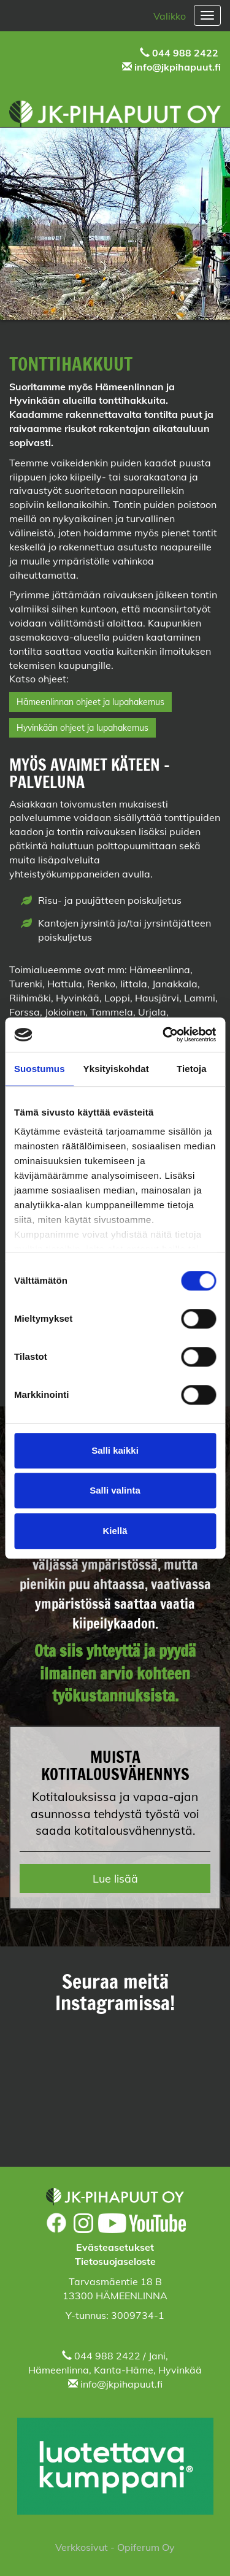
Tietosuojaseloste (115, 2261)
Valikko (169, 16)
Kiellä (114, 1530)
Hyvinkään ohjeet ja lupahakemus (82, 727)
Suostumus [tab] (39, 1068)
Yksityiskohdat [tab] (116, 1068)
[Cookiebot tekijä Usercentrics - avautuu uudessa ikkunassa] (164, 1035)
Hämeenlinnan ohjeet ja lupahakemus (90, 702)
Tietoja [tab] (192, 1068)
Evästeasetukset (115, 2247)
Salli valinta (115, 1490)
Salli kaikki (115, 1450)
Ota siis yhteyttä (87, 1651)
